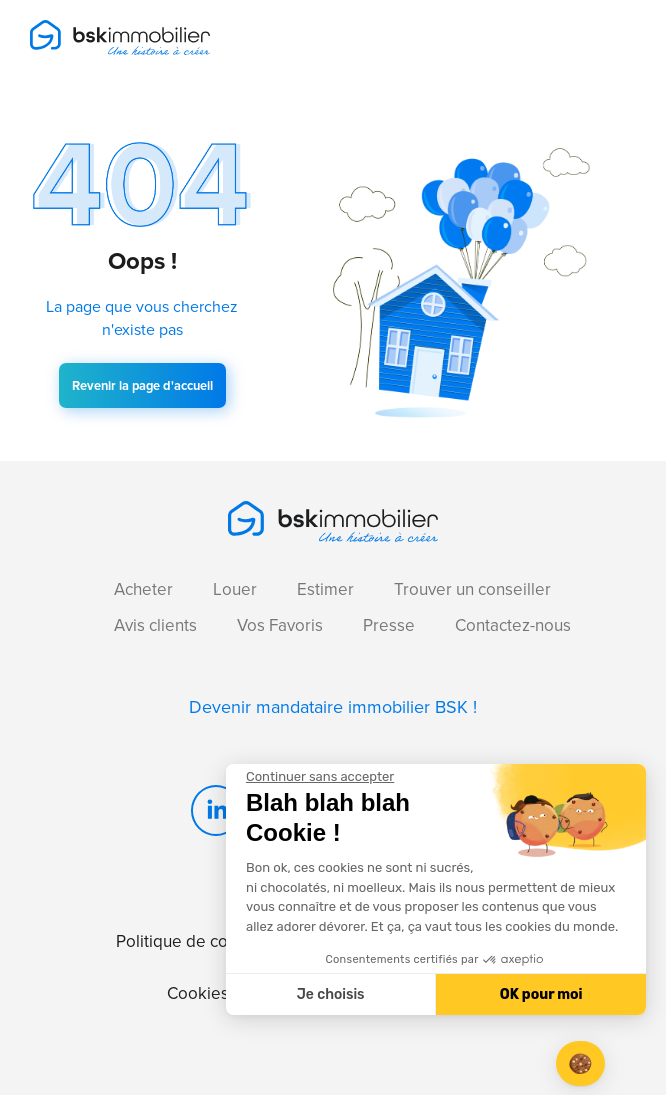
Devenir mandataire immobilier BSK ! (333, 707)
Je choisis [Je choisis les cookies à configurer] (331, 994)
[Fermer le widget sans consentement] (320, 777)
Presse (389, 625)
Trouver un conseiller (472, 589)
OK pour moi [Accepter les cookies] (541, 994)
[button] (580, 1063)
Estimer (325, 589)
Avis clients (155, 625)
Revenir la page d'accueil (142, 385)
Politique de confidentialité (216, 941)
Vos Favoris (280, 625)
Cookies (198, 993)
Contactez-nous (513, 625)
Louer (235, 589)
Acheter (143, 589)
